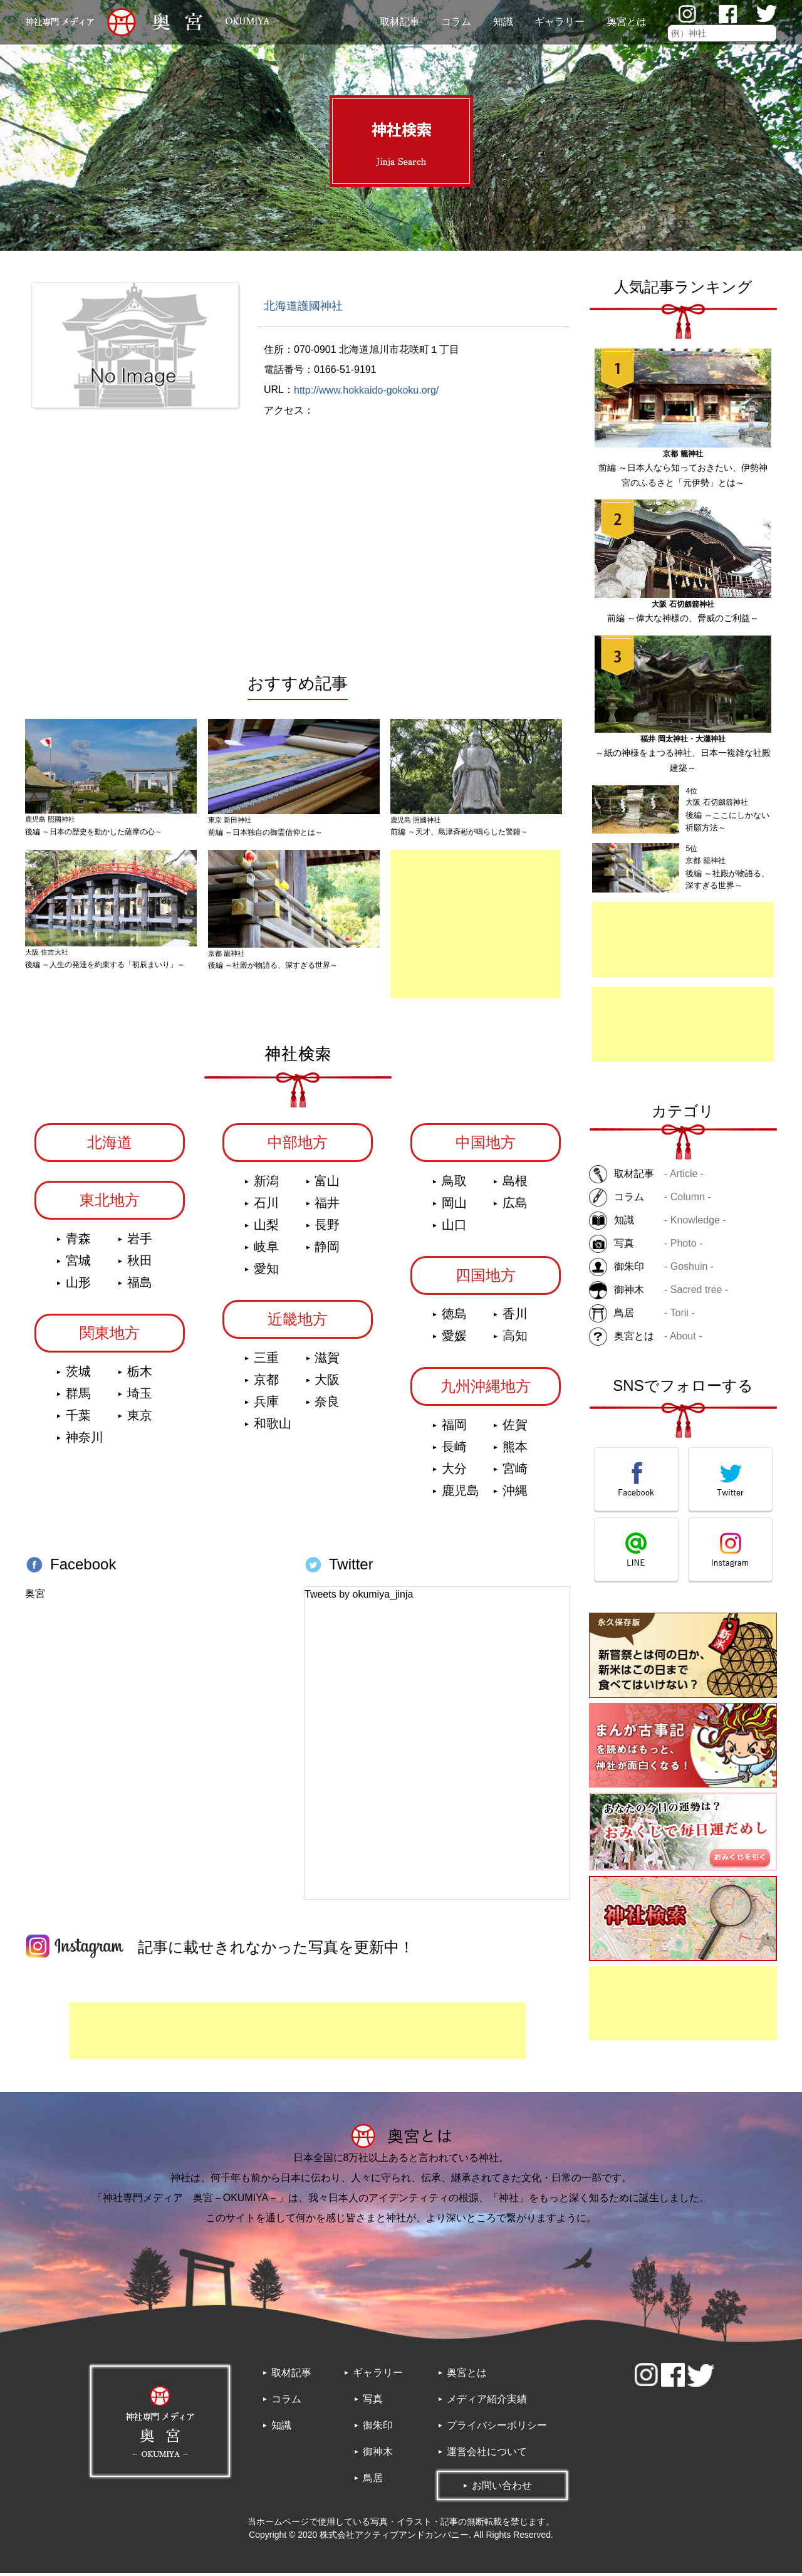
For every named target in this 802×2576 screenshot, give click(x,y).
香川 (515, 1317)
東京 (139, 1419)
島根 (515, 1184)
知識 (503, 21)
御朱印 (378, 2428)
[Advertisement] (683, 939)
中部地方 (298, 1146)
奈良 (327, 1405)
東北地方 (110, 1203)
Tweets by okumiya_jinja (359, 1598)
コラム (456, 21)
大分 (454, 1472)
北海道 (109, 1146)
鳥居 (373, 2481)
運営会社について (487, 2454)
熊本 (515, 1450)
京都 (266, 1383)
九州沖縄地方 (485, 1389)
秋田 (139, 1264)
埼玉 (139, 1397)
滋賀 (327, 1361)
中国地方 (486, 1146)
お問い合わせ (502, 2488)
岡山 (454, 1206)
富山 (327, 1184)
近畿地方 (298, 1322)
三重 (266, 1361)
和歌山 (272, 1427)
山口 (454, 1228)
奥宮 (35, 1597)
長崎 (454, 1450)
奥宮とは (627, 21)
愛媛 (454, 1339)
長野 (327, 1228)
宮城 (78, 1264)
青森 (78, 1242)
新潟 (266, 1184)
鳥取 (454, 1184)
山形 (78, 1286)
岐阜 (266, 1250)
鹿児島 (460, 1494)
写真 (373, 2402)
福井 (327, 1206)
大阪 (327, 1383)
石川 (266, 1206)
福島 (139, 1286)
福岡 (454, 1428)
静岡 (327, 1250)
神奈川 (84, 1441)
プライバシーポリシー (497, 2428)
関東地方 (110, 1336)
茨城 (78, 1375)
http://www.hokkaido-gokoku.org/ (366, 390)
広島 (515, 1206)
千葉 (78, 1419)
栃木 (139, 1375)
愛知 (266, 1272)
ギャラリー (559, 21)
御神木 (378, 2454)
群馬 (78, 1397)
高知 (515, 1339)
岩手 (139, 1242)
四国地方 (486, 1278)
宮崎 (515, 1472)
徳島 (454, 1317)
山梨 (266, 1228)
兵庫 (266, 1405)
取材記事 (400, 21)
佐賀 (515, 1428)
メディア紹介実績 (487, 2402)
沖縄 (515, 1494)
